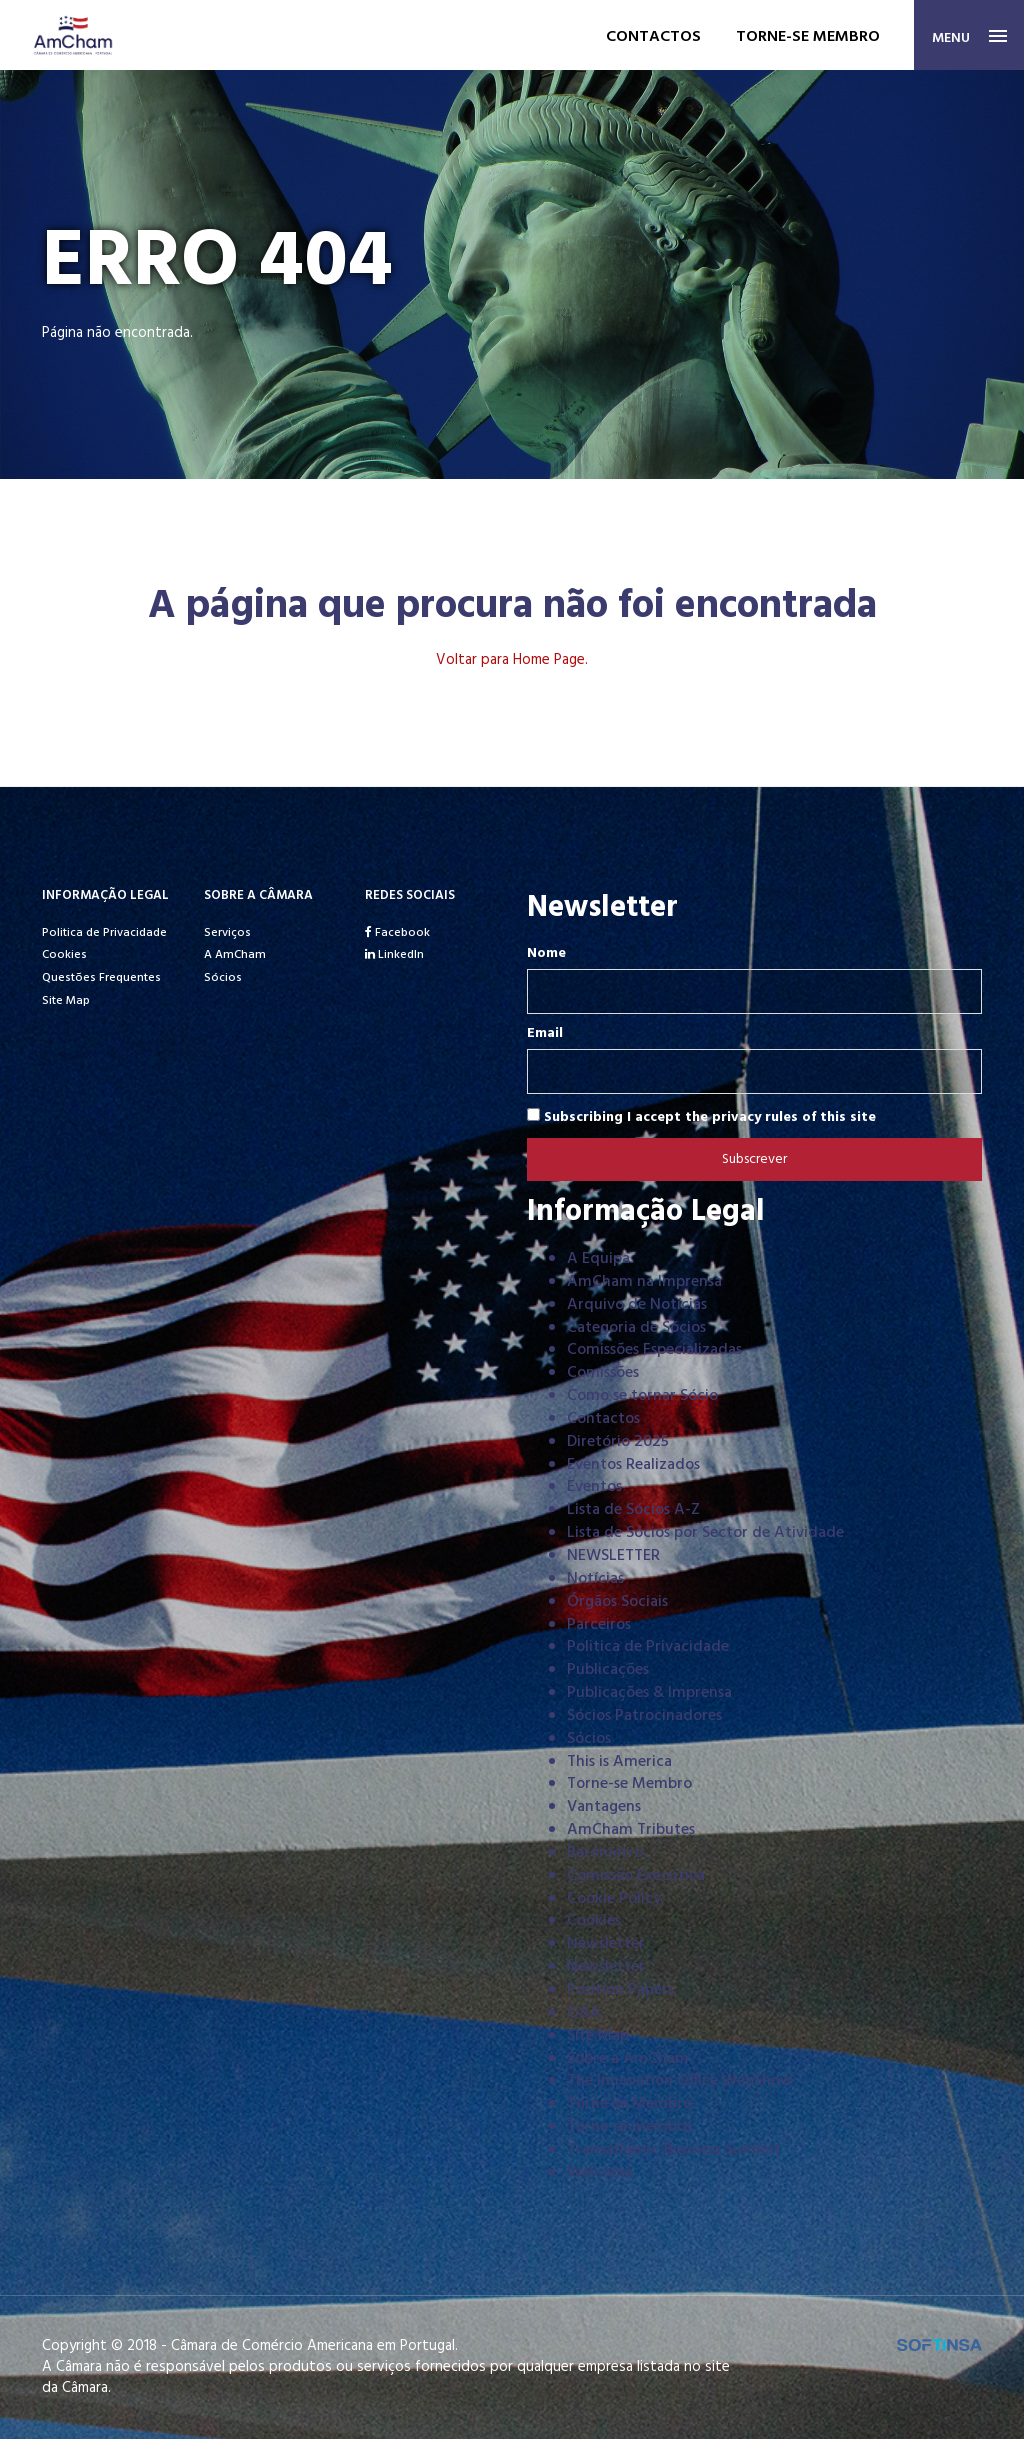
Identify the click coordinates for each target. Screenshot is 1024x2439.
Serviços (227, 933)
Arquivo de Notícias (637, 1305)
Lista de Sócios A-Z (633, 1510)
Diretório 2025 (618, 1442)
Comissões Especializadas (654, 1350)
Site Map (66, 1001)
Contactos (653, 37)
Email (545, 1034)
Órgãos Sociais (617, 1602)
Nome (546, 954)
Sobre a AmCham (628, 2059)
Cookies (64, 955)
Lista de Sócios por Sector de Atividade (705, 1533)
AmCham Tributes (631, 1830)
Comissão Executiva (636, 1876)
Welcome (600, 2173)
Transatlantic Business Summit (674, 2150)
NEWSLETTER (613, 1556)
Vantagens (604, 1807)
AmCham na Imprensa (644, 1282)
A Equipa (598, 1259)
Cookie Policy (614, 1899)
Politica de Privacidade (104, 933)
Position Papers (620, 1990)
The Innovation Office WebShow (680, 2081)
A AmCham (235, 955)
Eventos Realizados (633, 1465)
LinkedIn (394, 955)
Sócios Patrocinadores (644, 1716)
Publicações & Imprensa (649, 1693)
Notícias (595, 1579)
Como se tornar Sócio (642, 1396)
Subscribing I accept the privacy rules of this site (701, 1117)
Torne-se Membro (629, 1784)
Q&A (584, 2013)
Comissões (603, 1373)
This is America (619, 1762)
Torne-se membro (808, 37)
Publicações (608, 1670)
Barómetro (605, 1853)
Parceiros (599, 1625)
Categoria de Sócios (636, 1328)
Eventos (594, 1487)
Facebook (397, 933)
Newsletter (606, 1944)
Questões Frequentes (101, 978)
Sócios (223, 978)
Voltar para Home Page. (512, 660)
